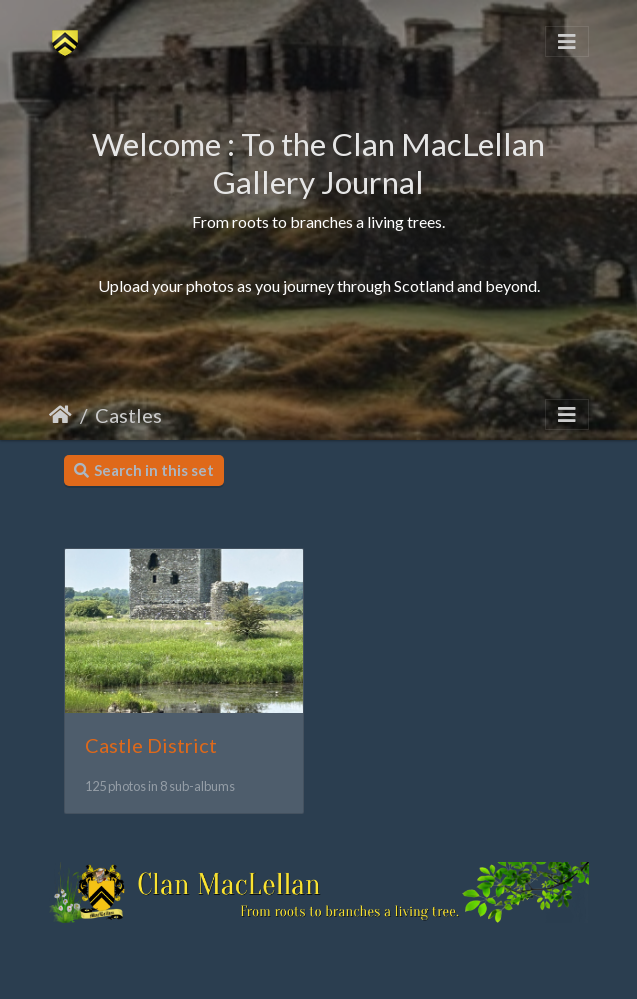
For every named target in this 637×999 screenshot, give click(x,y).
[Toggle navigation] (567, 41)
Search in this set (144, 470)
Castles (128, 415)
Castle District (151, 745)
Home (60, 415)
